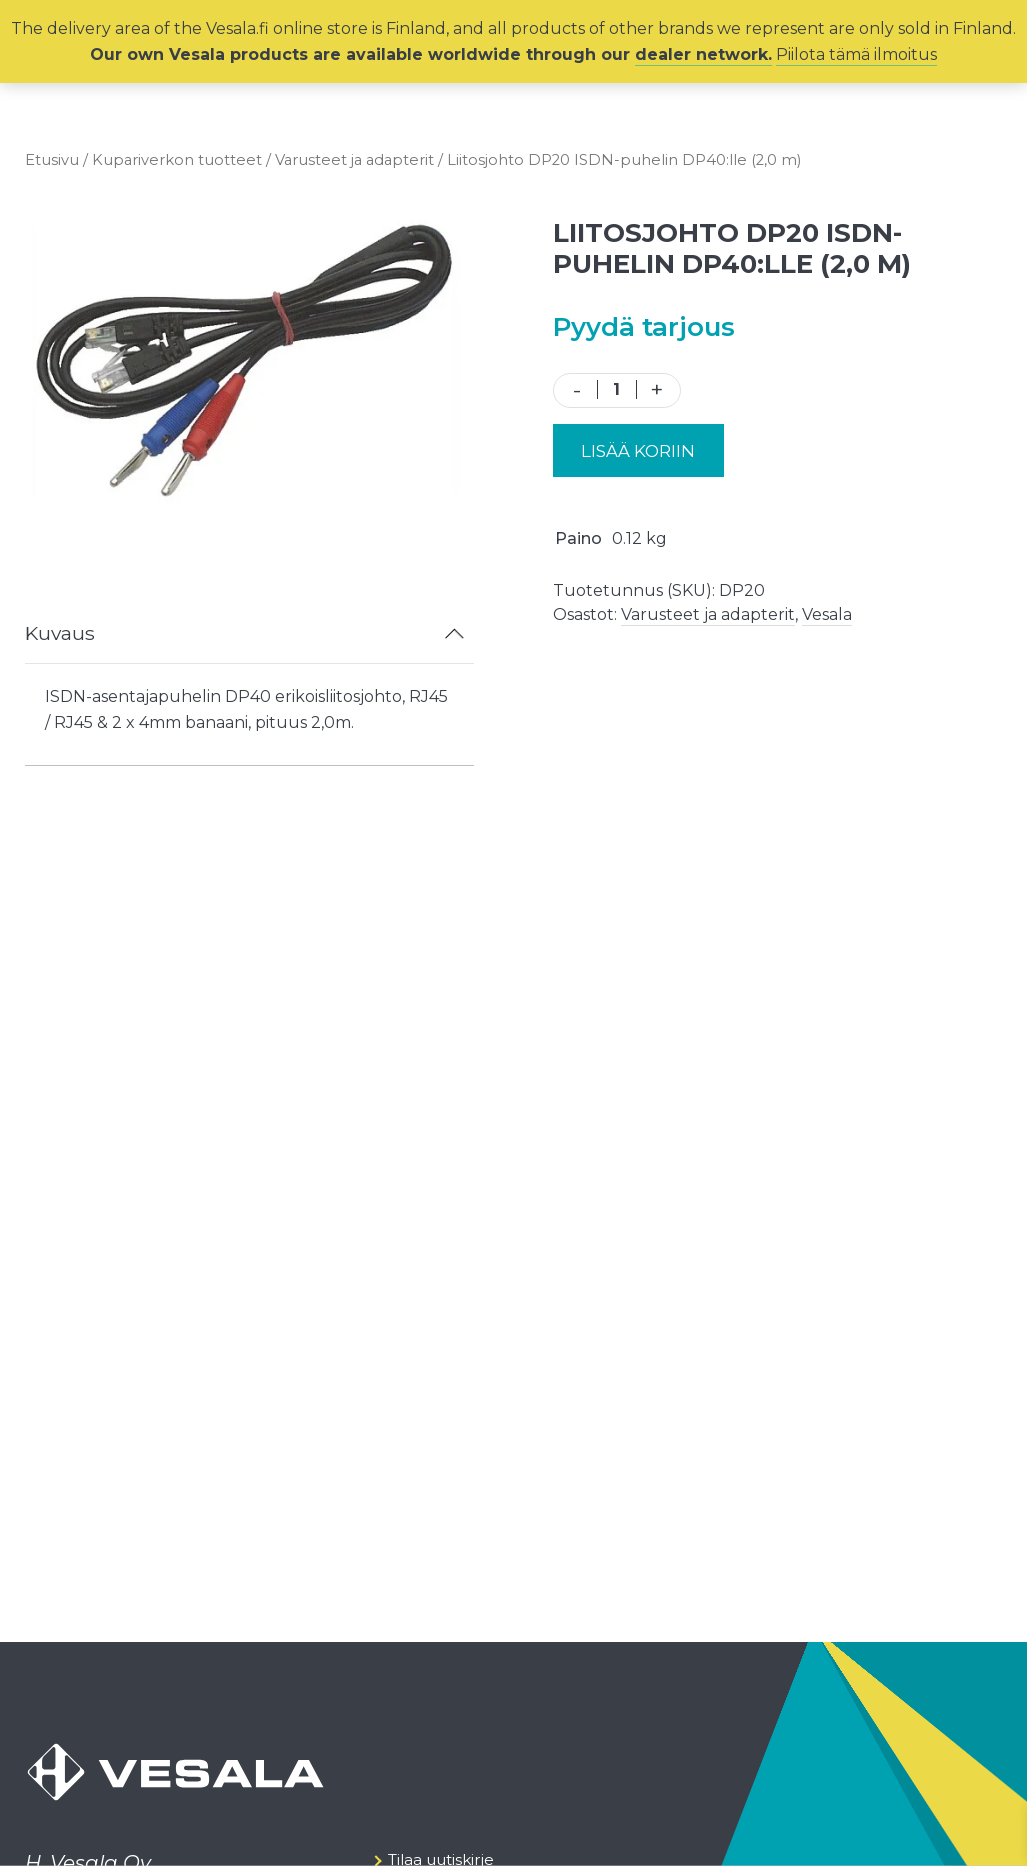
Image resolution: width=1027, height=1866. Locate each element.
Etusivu (52, 160)
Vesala (827, 614)
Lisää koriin (638, 451)
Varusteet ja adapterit (354, 160)
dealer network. (703, 54)
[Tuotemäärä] (617, 389)
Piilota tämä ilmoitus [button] (856, 54)
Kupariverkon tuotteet (177, 160)
